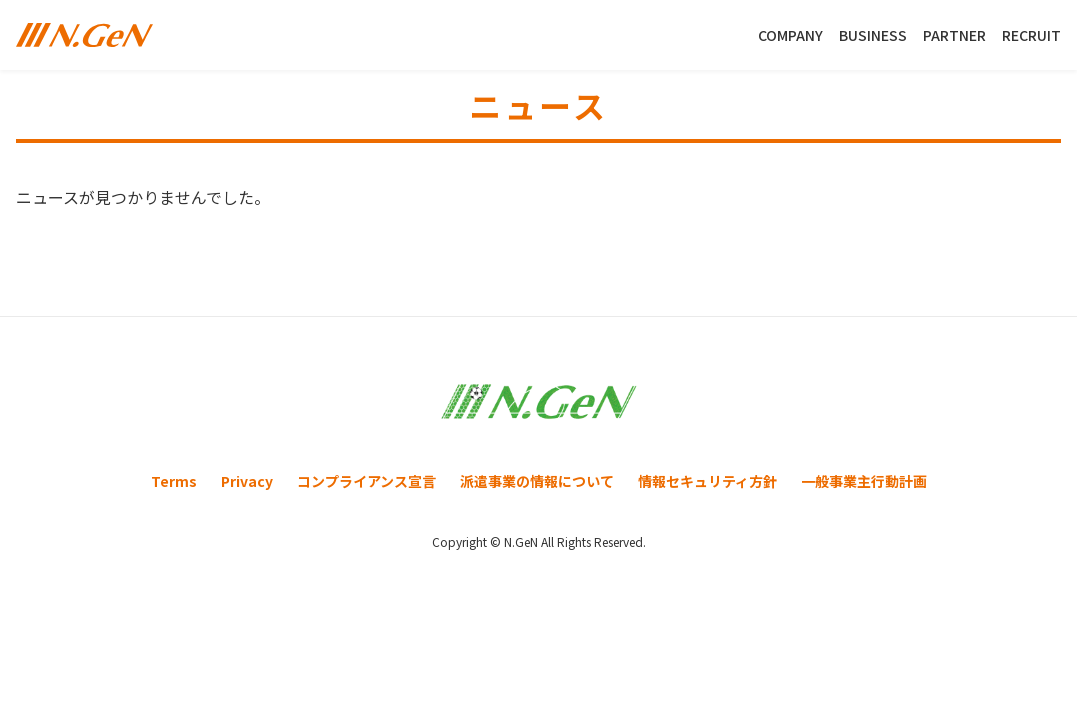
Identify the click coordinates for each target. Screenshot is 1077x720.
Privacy (247, 481)
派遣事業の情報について (537, 481)
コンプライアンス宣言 (366, 481)
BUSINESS (873, 35)
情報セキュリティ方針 (707, 481)
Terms (174, 481)
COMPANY (790, 35)
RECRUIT (1031, 35)
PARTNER (954, 35)
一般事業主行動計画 (864, 481)
